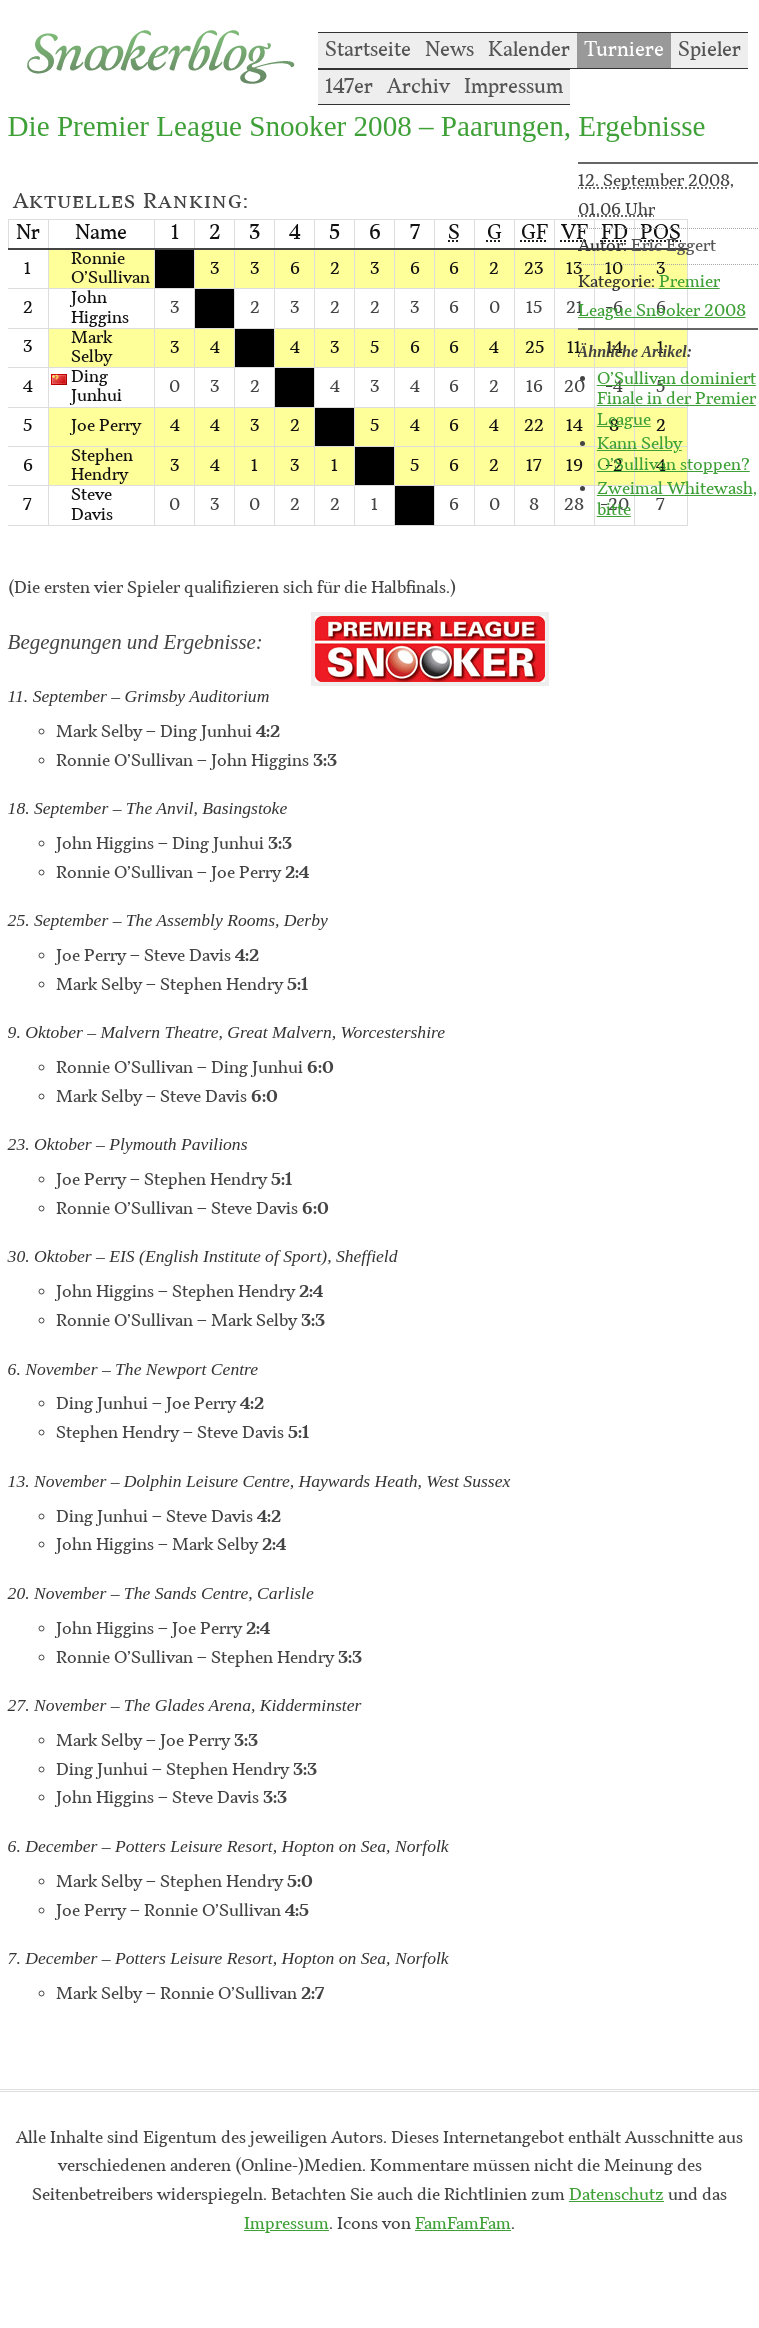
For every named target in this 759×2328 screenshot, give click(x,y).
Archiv (418, 87)
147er (349, 87)
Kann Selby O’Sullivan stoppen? (673, 454)
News (449, 50)
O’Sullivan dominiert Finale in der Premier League (676, 400)
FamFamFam (463, 2224)
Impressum (513, 87)
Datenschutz (616, 2195)
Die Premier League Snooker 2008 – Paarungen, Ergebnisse (357, 126)
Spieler (709, 50)
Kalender (529, 50)
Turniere (624, 50)
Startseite (368, 50)
